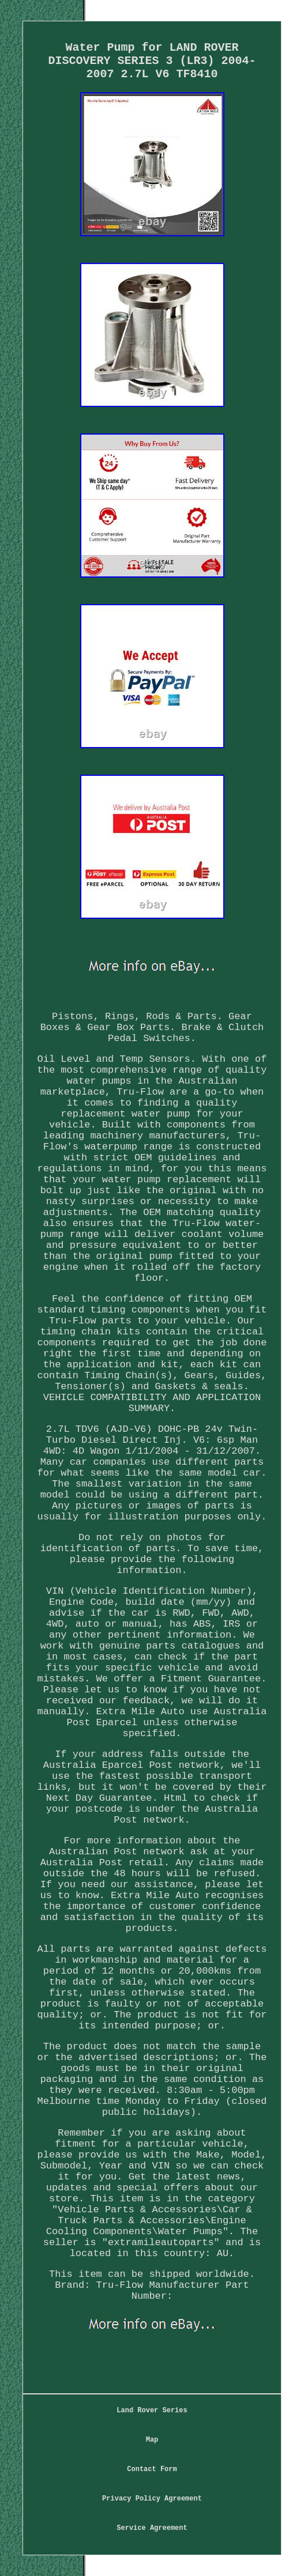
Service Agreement (152, 2528)
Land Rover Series (152, 2411)
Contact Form (152, 2469)
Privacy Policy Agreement (152, 2499)
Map (152, 2440)
